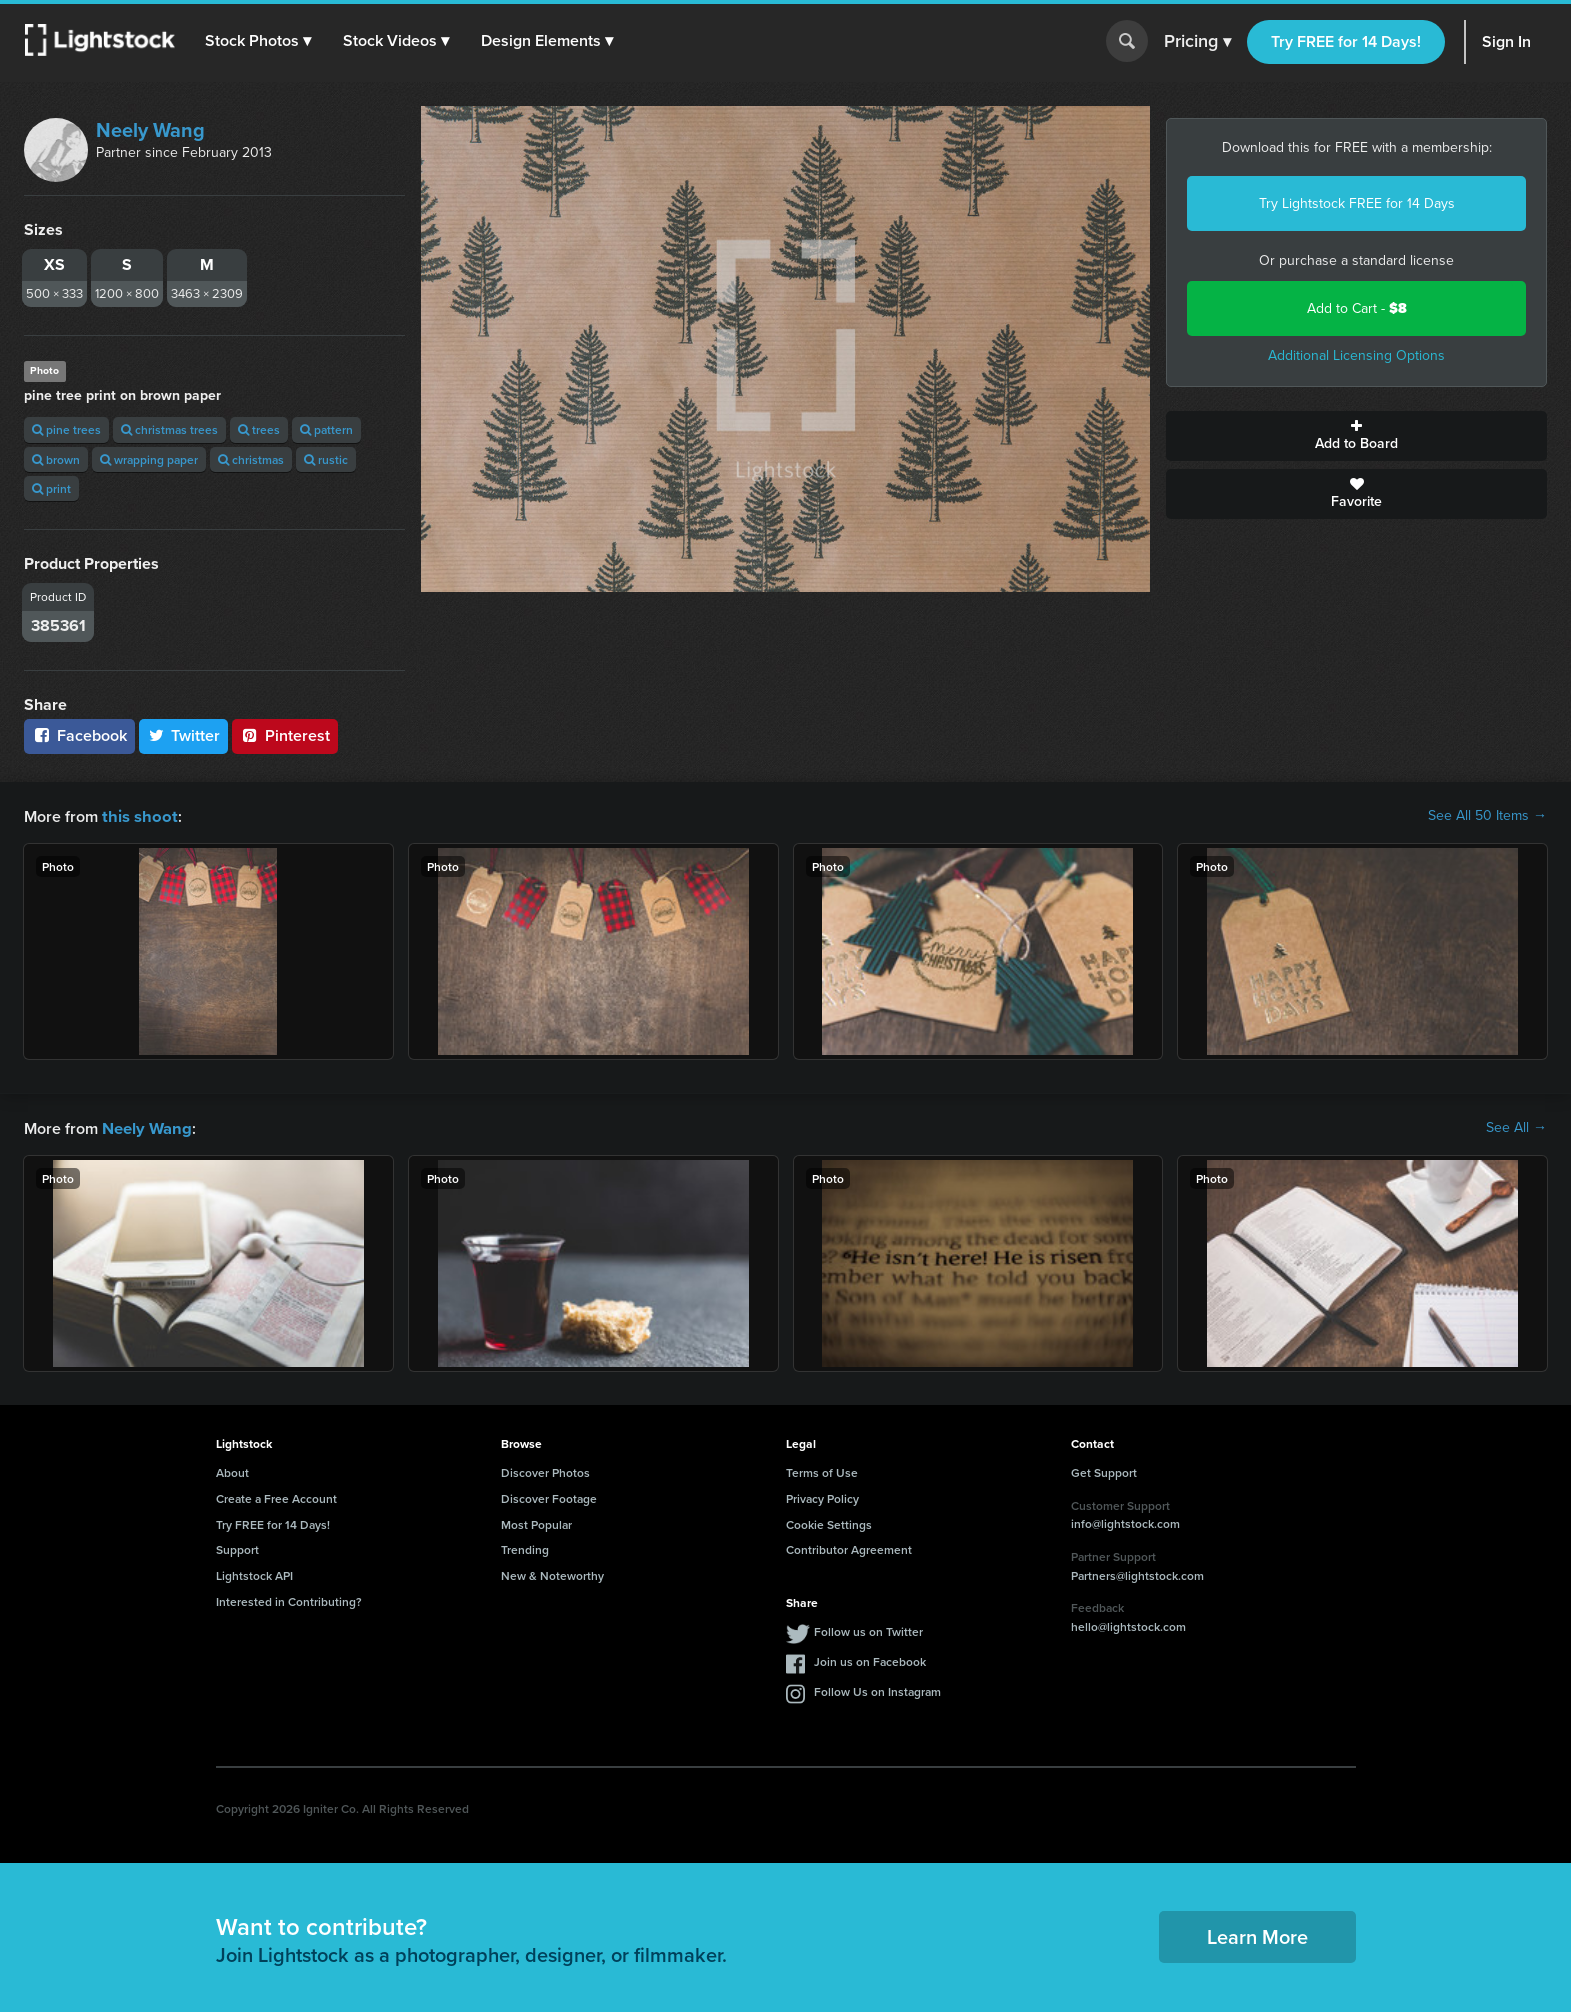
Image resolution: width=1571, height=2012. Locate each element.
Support (237, 1547)
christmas (251, 459)
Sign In (1506, 41)
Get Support (1104, 1470)
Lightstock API (254, 1573)
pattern (326, 429)
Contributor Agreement (849, 1547)
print (51, 488)
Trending (525, 1547)
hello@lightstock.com (1128, 1624)
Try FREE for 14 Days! (1346, 41)
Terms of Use (822, 1470)
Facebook (79, 735)
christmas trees (169, 429)
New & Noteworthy (552, 1573)
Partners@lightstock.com (1137, 1573)
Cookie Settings (829, 1522)
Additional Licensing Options (1356, 355)
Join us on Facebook (870, 1659)
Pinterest (285, 735)
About (232, 1470)
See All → (1516, 1127)
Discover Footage (549, 1496)
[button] (259, 41)
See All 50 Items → (1487, 816)
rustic (326, 459)
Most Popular (536, 1522)
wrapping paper (149, 459)
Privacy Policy (822, 1496)
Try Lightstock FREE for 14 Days (1357, 203)
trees (259, 429)
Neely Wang (150, 130)
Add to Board (1356, 436)
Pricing (1197, 42)
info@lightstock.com (1125, 1521)
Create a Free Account (276, 1496)
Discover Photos (545, 1470)
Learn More (1257, 1934)
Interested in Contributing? (289, 1599)
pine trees (66, 429)
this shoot (137, 815)
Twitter (184, 735)
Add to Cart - (1357, 308)
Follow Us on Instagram (877, 1689)
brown (56, 459)
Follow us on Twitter (868, 1629)
